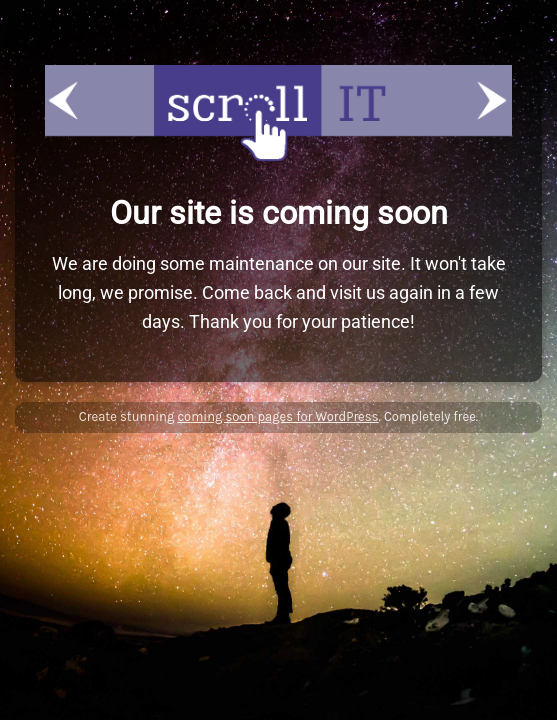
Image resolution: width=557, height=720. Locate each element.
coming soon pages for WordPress (277, 416)
